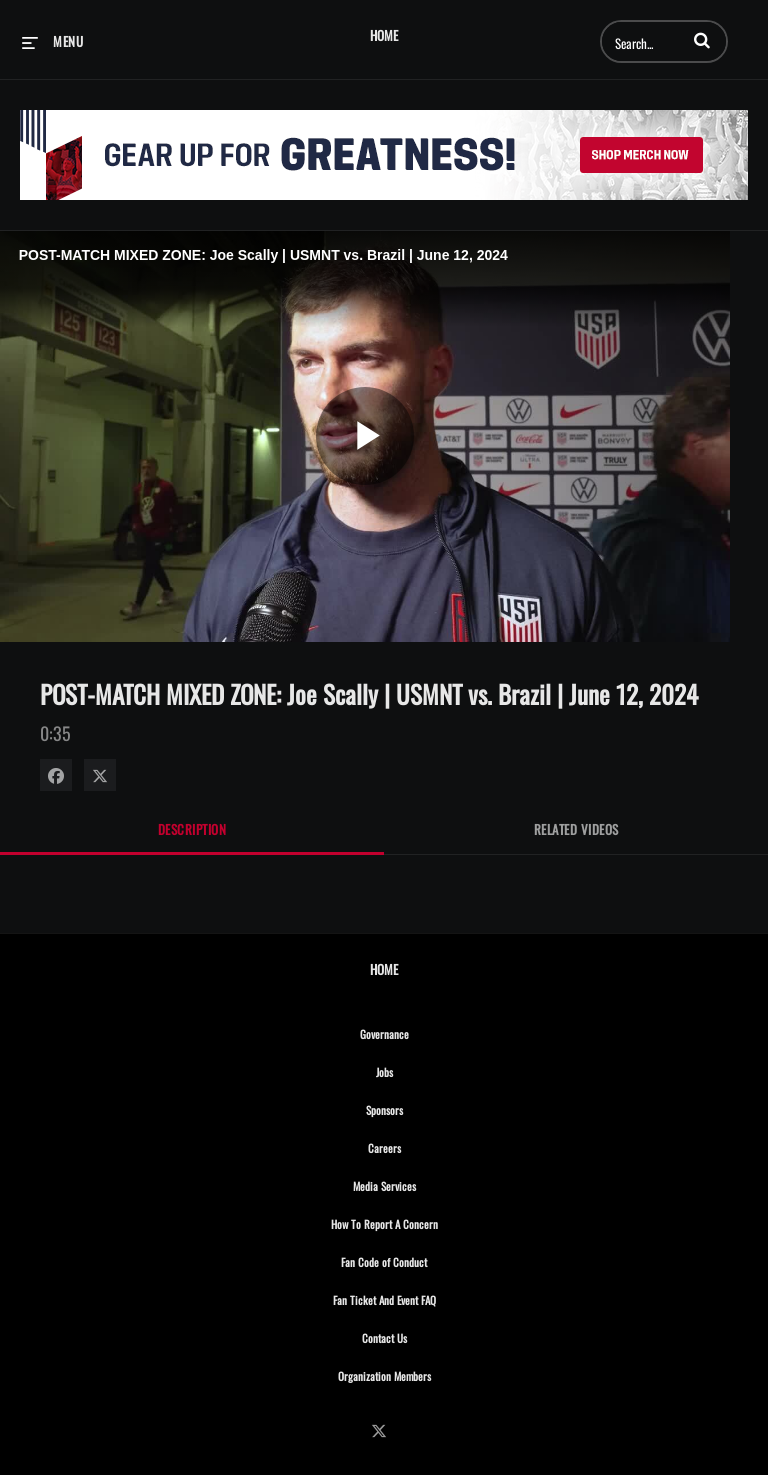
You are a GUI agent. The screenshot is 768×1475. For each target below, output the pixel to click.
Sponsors (428, 1107)
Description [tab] (192, 829)
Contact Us (428, 1335)
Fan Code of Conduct (427, 1259)
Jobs (428, 1069)
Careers (428, 1145)
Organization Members (428, 1373)
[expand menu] (52, 41)
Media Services (428, 1183)
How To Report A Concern (428, 1221)
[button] (702, 40)
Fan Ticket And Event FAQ (428, 1297)
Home (384, 35)
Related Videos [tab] (576, 829)
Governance (428, 1031)
